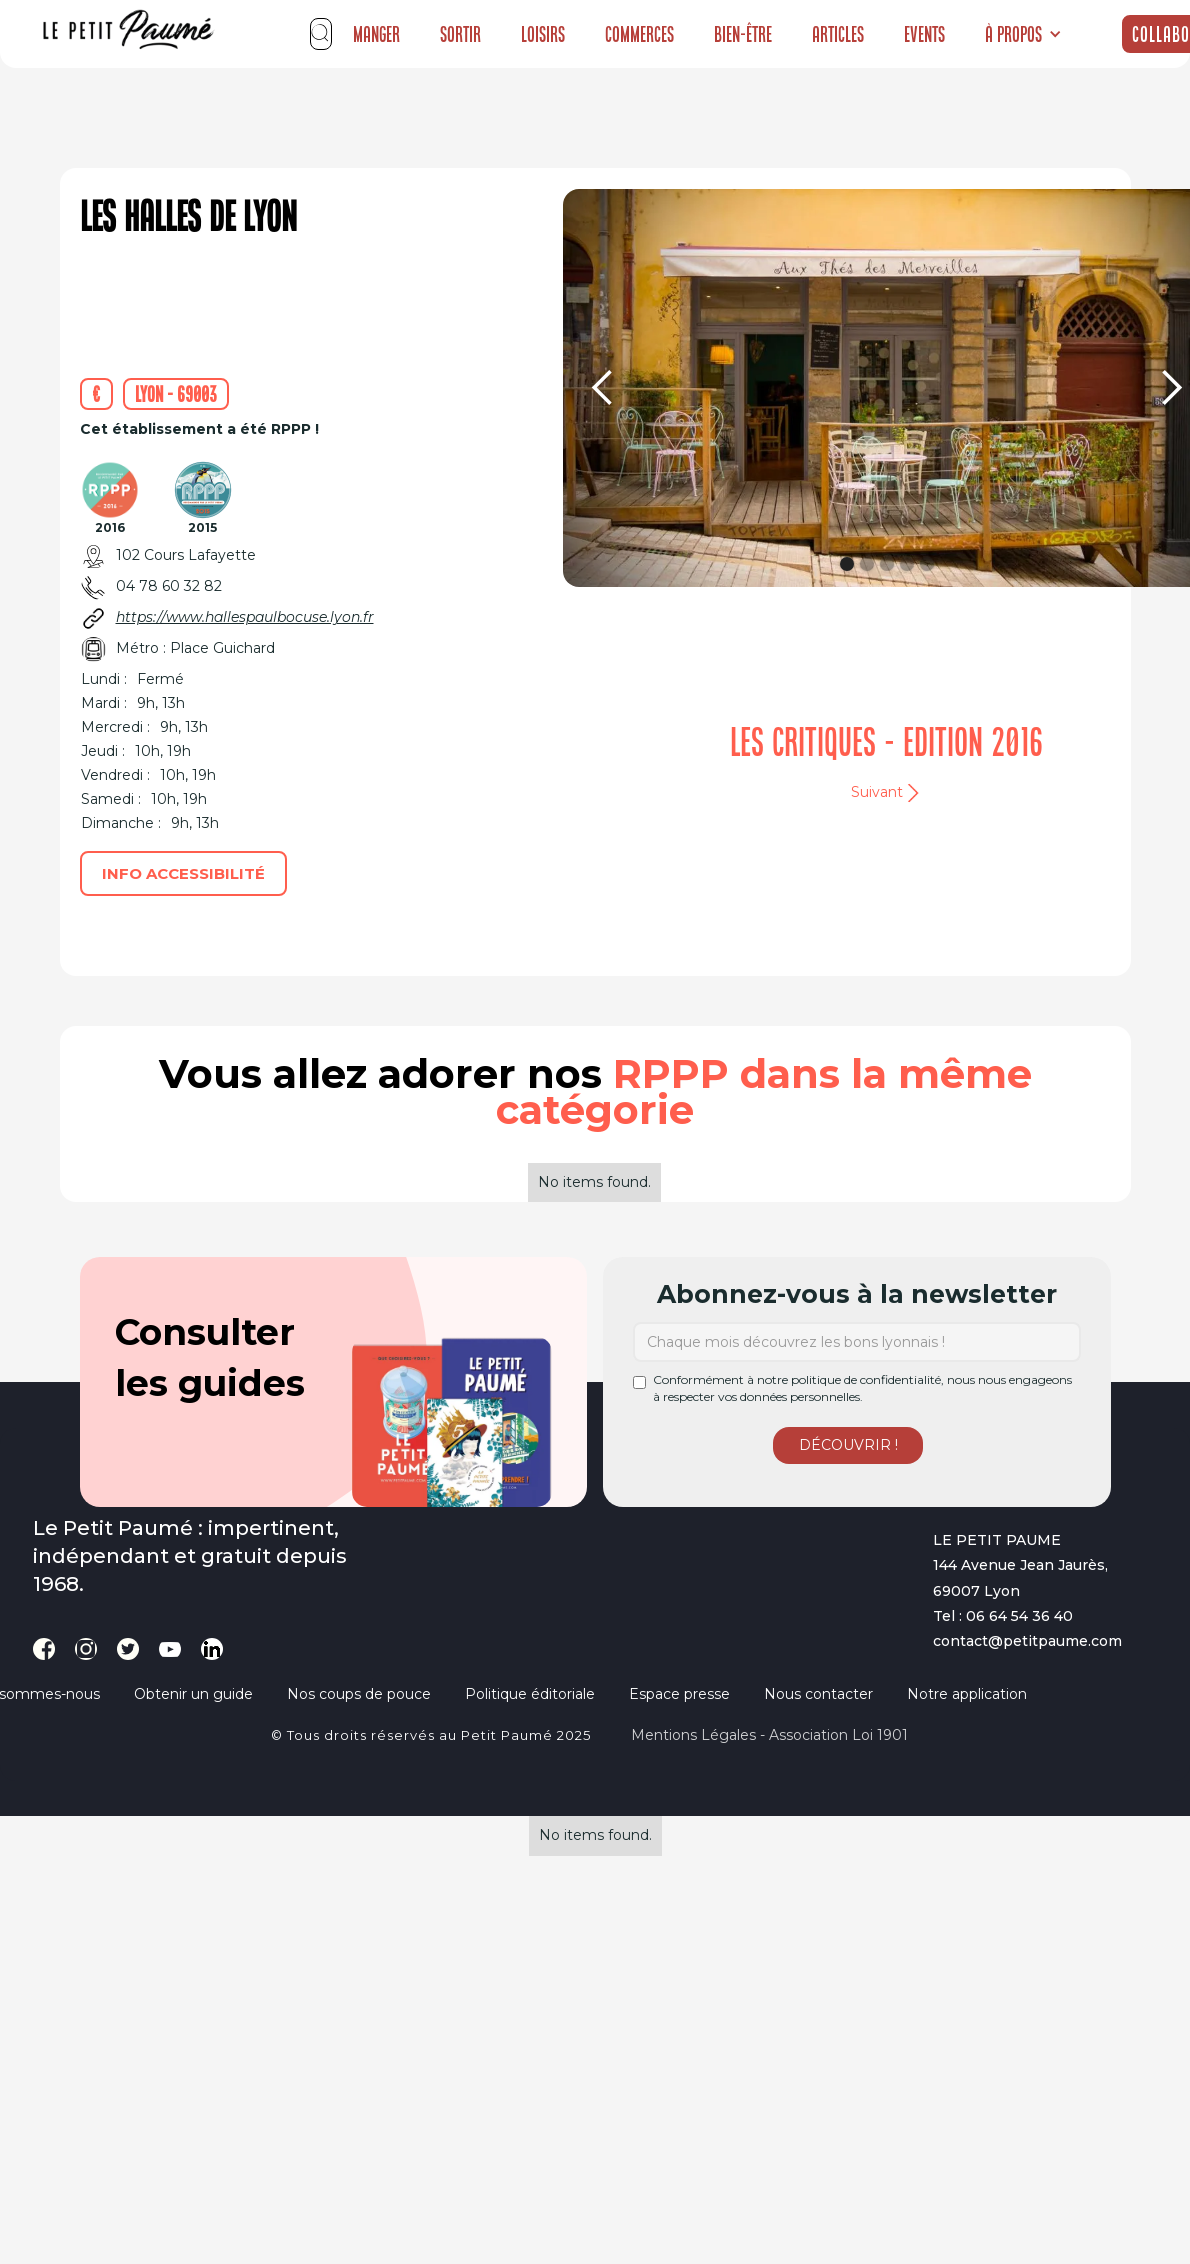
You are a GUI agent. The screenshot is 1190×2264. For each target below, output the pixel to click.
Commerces (639, 34)
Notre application (967, 1694)
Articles (838, 34)
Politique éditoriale (530, 1694)
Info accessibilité (183, 873)
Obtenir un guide (193, 1694)
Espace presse (679, 1694)
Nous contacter (818, 1694)
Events (924, 34)
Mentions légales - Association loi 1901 (769, 1735)
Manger (376, 34)
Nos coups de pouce (359, 1694)
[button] (1023, 34)
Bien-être (743, 34)
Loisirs (543, 34)
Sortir (460, 34)
